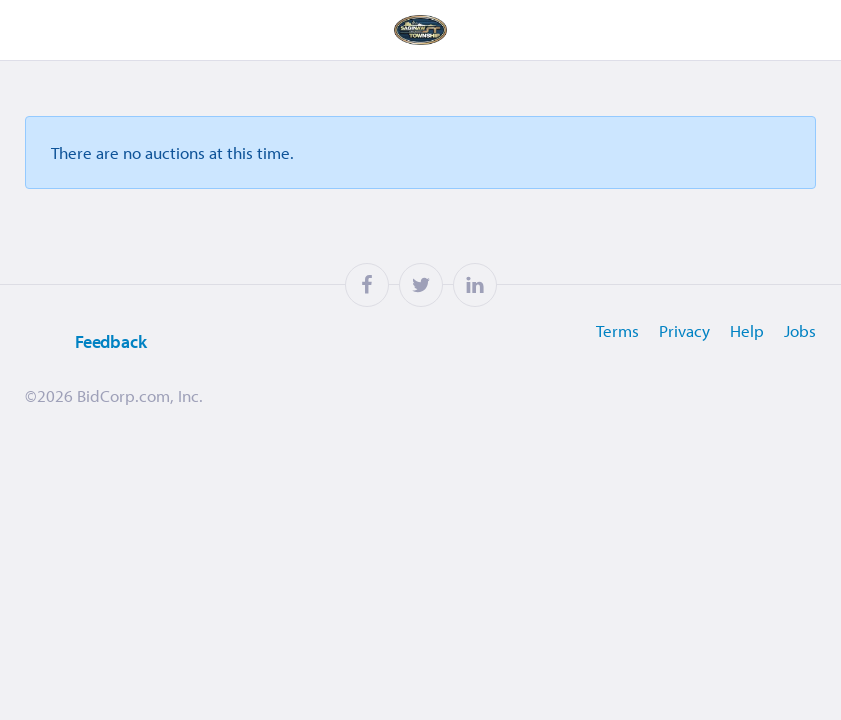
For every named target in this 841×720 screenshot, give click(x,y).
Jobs (800, 330)
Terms (617, 330)
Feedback (86, 342)
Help (747, 330)
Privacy (684, 330)
